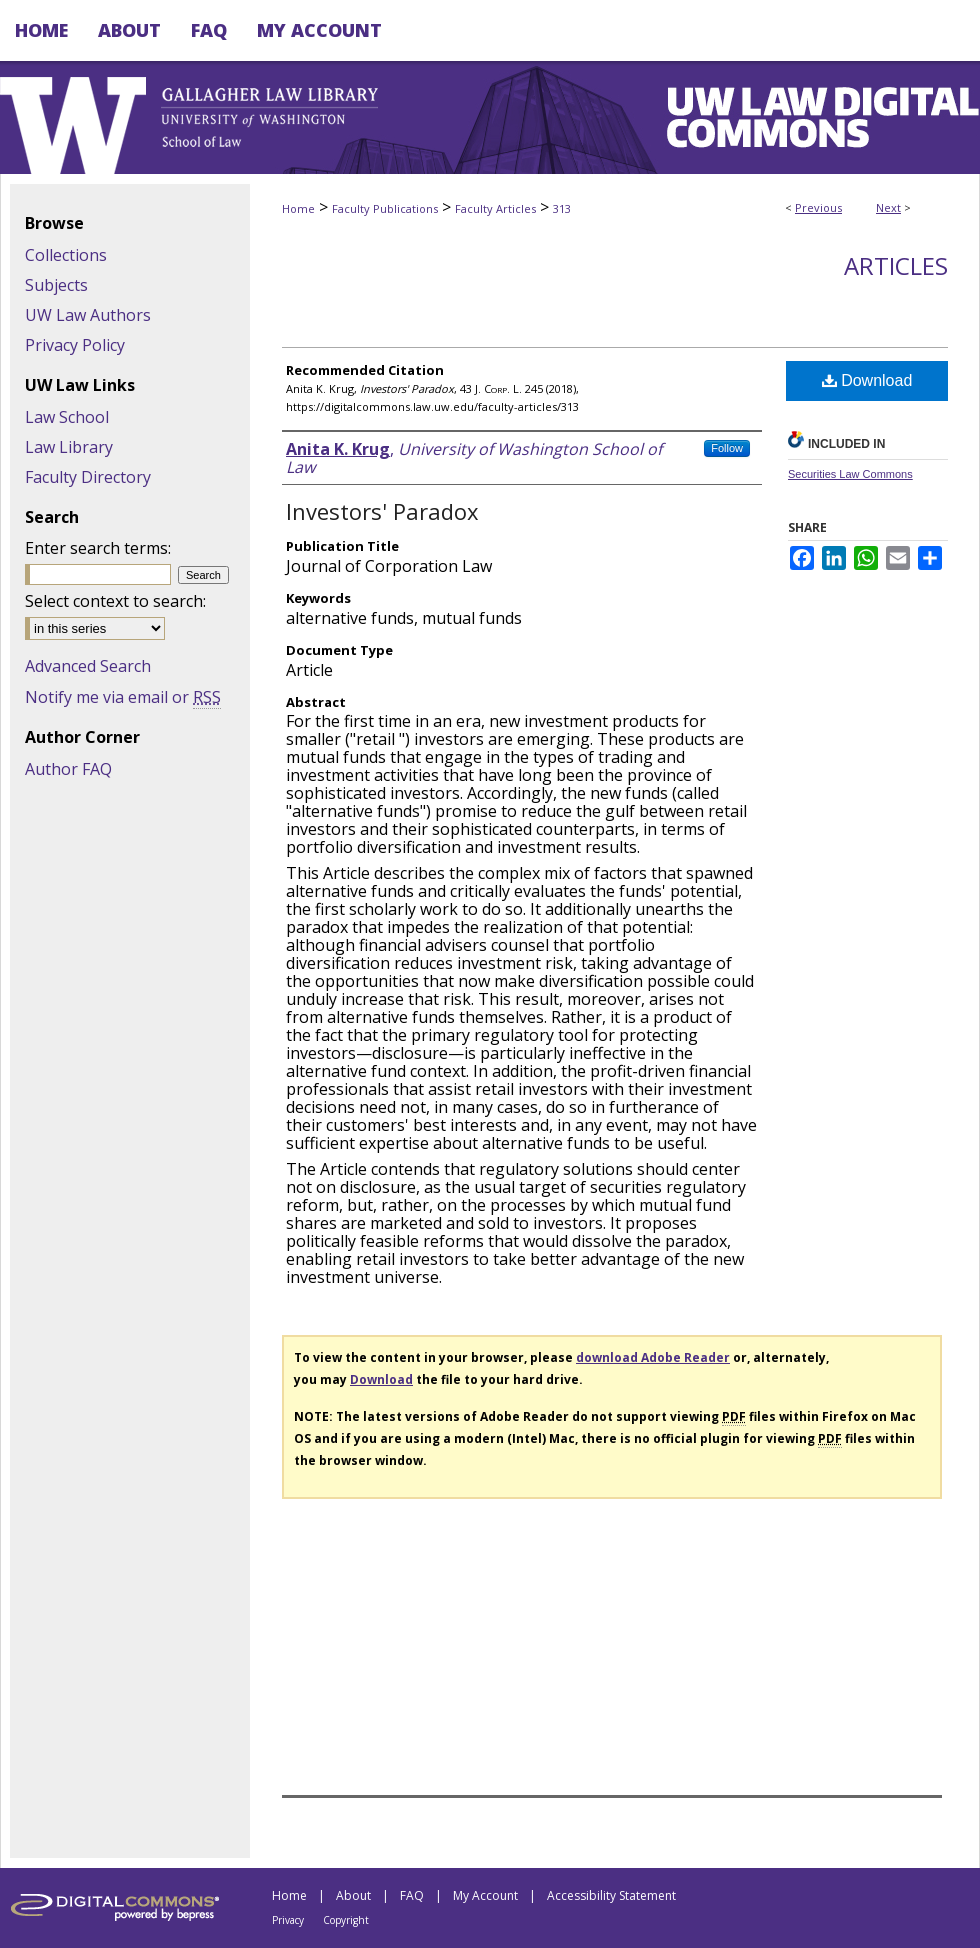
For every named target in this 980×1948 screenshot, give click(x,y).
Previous (818, 207)
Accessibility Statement (611, 1895)
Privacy (288, 1920)
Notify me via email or (123, 697)
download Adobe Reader (653, 1357)
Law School (67, 417)
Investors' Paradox (382, 511)
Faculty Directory (88, 477)
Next (888, 207)
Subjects (56, 285)
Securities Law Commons (850, 474)
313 (562, 208)
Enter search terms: (98, 548)
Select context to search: (115, 601)
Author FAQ (68, 769)
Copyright (346, 1920)
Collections (66, 255)
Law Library (69, 447)
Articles (896, 265)
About (353, 1895)
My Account (485, 1895)
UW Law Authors (88, 315)
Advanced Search (88, 666)
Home (298, 208)
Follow (727, 448)
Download (867, 380)
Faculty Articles (495, 208)
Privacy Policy (75, 345)
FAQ (412, 1895)
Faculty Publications (385, 208)
